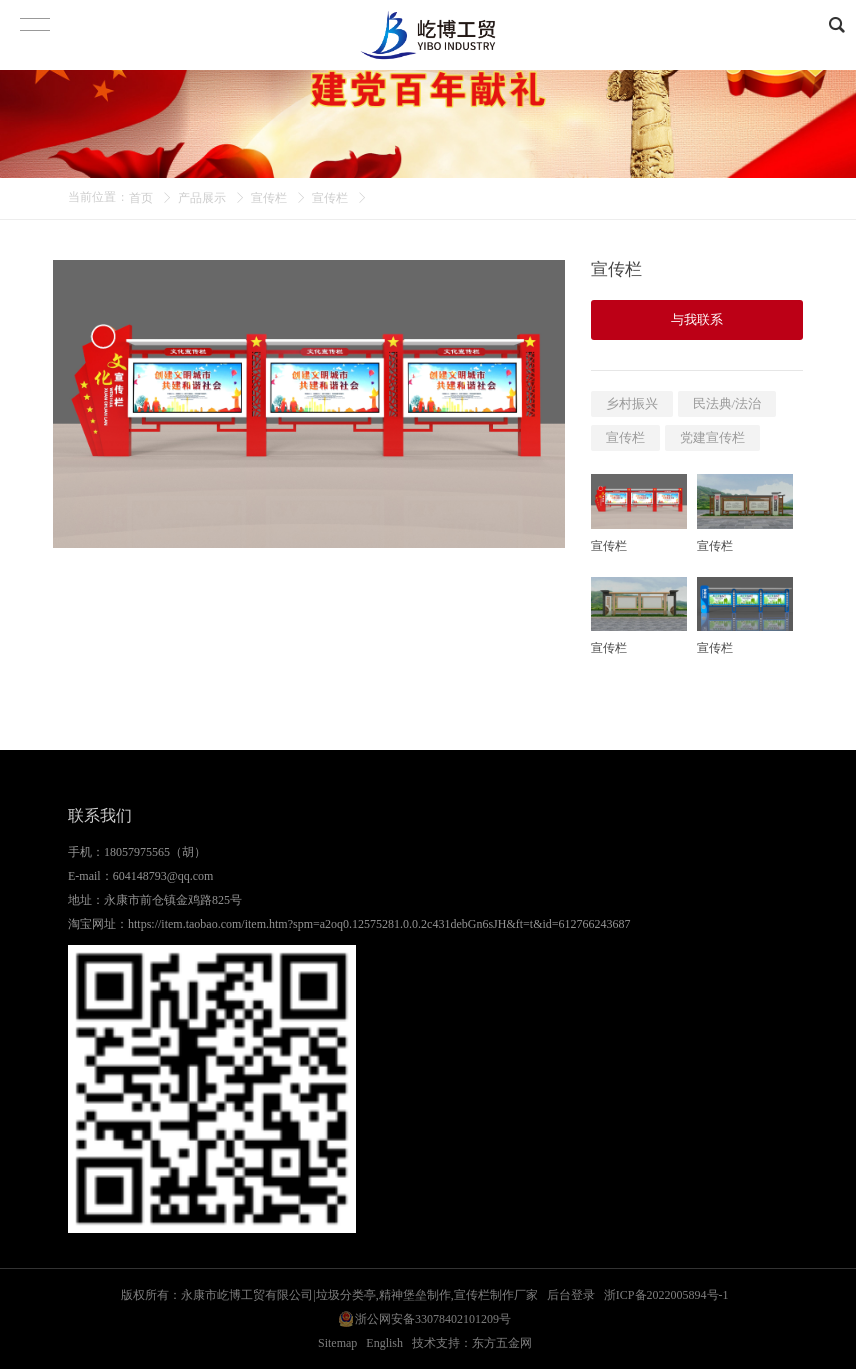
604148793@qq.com (163, 876)
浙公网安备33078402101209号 (433, 1319)
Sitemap (337, 1343)
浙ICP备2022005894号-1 (666, 1295)
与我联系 (697, 319)
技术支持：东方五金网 (472, 1343)
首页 (141, 198)
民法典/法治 (727, 403)
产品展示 (202, 198)
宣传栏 (269, 198)
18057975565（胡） (155, 852)
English (384, 1343)
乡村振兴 (632, 403)
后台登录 (571, 1295)
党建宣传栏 (712, 437)
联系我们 (100, 815)
